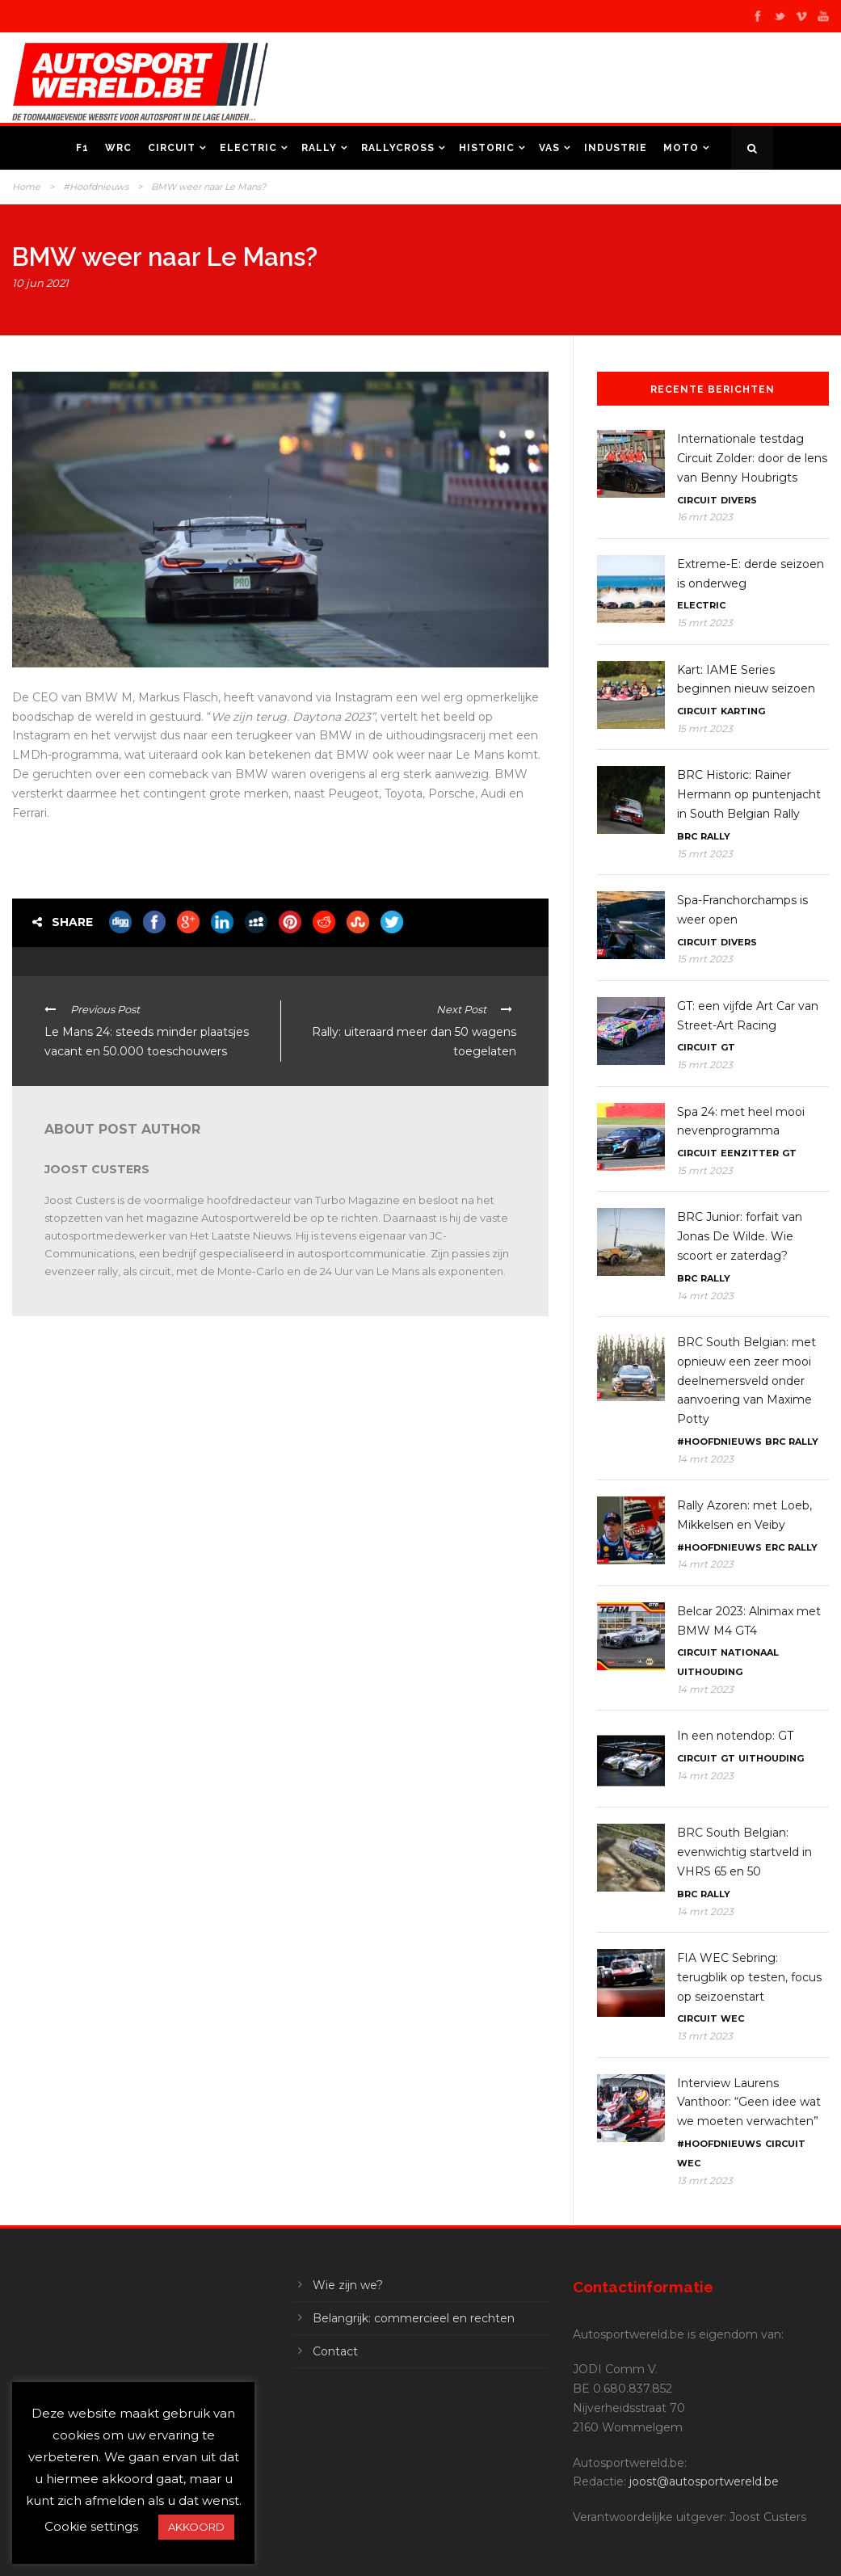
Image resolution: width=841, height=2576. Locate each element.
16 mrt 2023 (705, 517)
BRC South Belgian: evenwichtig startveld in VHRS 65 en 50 (744, 1852)
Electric (248, 148)
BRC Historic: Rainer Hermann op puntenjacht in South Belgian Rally (749, 794)
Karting (743, 711)
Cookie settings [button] (91, 2526)
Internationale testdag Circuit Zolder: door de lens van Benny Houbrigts (752, 458)
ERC (774, 1547)
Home (26, 186)
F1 (82, 148)
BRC (687, 836)
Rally (319, 148)
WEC (732, 2018)
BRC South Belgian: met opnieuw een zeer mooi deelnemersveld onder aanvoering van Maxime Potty (746, 1380)
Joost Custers (96, 1169)
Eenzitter (750, 1153)
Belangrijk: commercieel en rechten (414, 2318)
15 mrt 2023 (705, 623)
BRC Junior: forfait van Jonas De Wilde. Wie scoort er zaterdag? (739, 1236)
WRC (118, 148)
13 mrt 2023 (705, 2036)
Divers (739, 500)
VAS (549, 148)
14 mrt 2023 (705, 1296)
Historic (487, 148)
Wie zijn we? (348, 2285)
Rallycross (398, 148)
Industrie (615, 148)
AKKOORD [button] (196, 2526)
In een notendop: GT (735, 1735)
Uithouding (709, 1671)
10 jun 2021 (40, 282)
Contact (335, 2351)
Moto (681, 148)
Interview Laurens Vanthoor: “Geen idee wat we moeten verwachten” (749, 2102)
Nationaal (750, 1652)
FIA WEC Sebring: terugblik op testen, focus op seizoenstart (749, 1977)
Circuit (172, 148)
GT (728, 1047)
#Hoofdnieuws (95, 186)
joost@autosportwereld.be (704, 2481)
